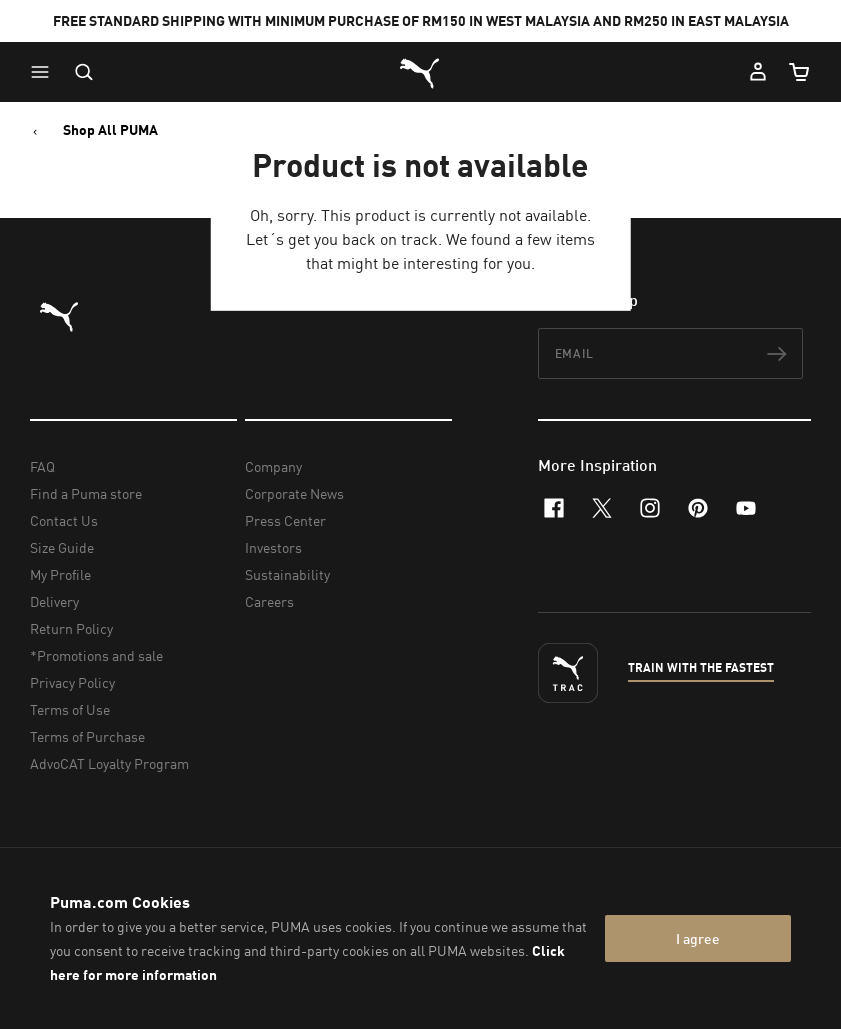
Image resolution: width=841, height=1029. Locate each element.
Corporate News (294, 493)
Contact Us (64, 520)
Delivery (54, 601)
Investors (273, 547)
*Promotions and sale (96, 655)
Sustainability (287, 574)
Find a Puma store (86, 493)
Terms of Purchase (87, 736)
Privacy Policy (72, 682)
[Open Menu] (45, 72)
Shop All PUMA (110, 130)
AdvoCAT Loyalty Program (109, 763)
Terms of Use (70, 709)
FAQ (42, 466)
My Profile (60, 574)
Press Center (285, 520)
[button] (45, 72)
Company (273, 466)
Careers (269, 601)
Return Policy (71, 628)
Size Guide (62, 547)
